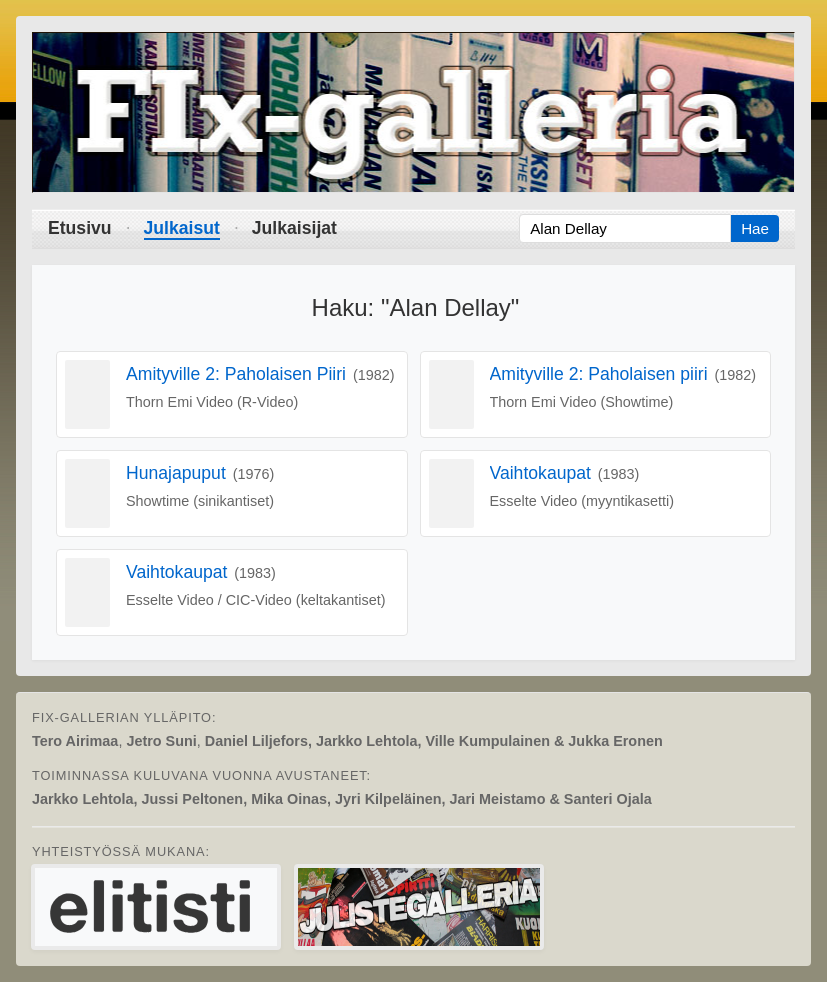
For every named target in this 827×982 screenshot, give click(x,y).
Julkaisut (182, 228)
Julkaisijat (294, 228)
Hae (755, 228)
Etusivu (80, 228)
